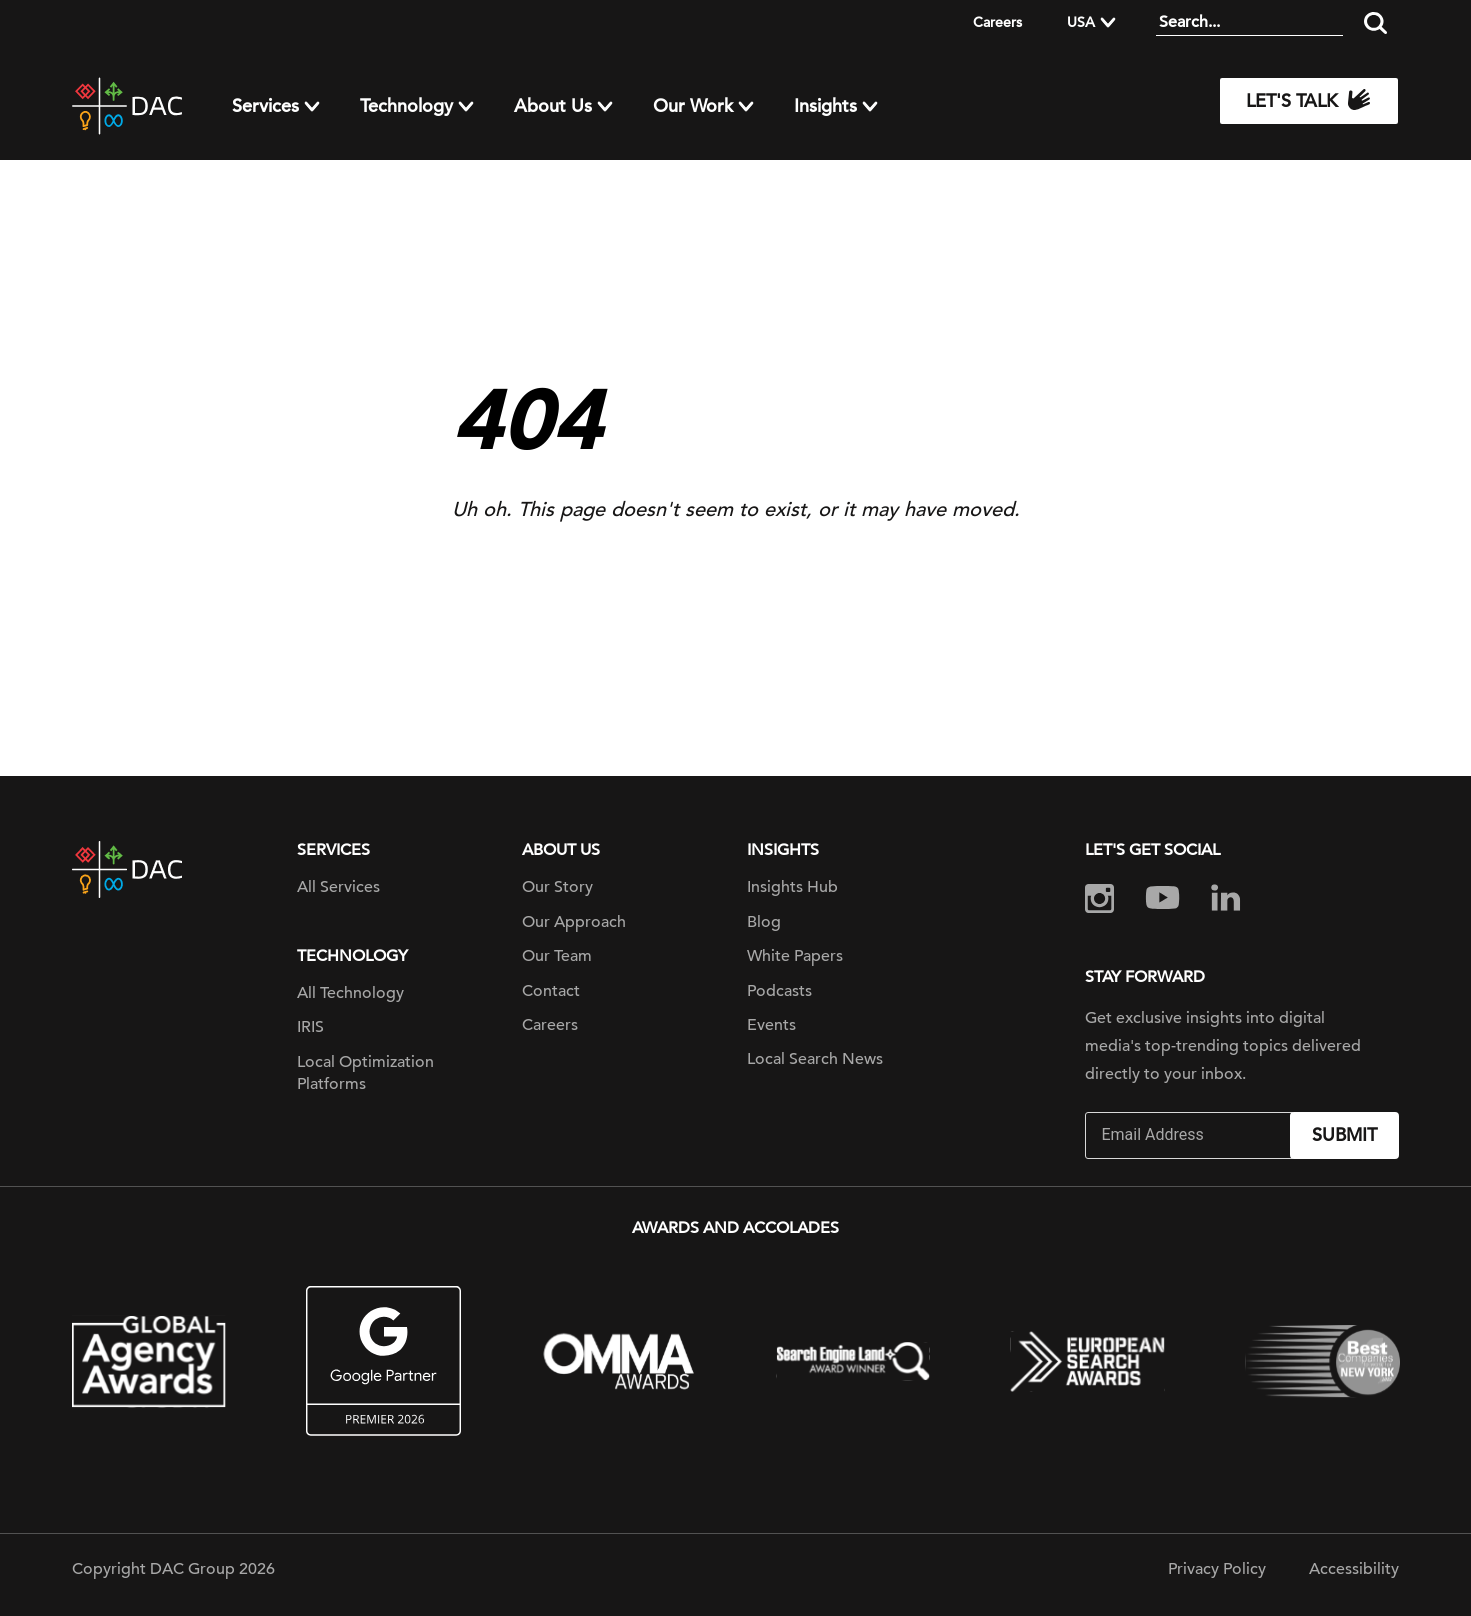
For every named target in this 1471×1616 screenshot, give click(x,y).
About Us (553, 106)
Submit (1344, 1134)
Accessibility (1354, 1569)
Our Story (557, 887)
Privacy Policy (1217, 1569)
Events (771, 1025)
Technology (406, 106)
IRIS (310, 1027)
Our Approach (574, 922)
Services (265, 106)
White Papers (795, 956)
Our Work (693, 106)
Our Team (557, 956)
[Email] (1190, 1135)
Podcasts (779, 991)
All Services (338, 887)
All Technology (350, 993)
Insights (825, 106)
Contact (551, 991)
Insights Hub (792, 887)
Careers (997, 22)
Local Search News (815, 1059)
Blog (764, 922)
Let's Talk (1309, 101)
